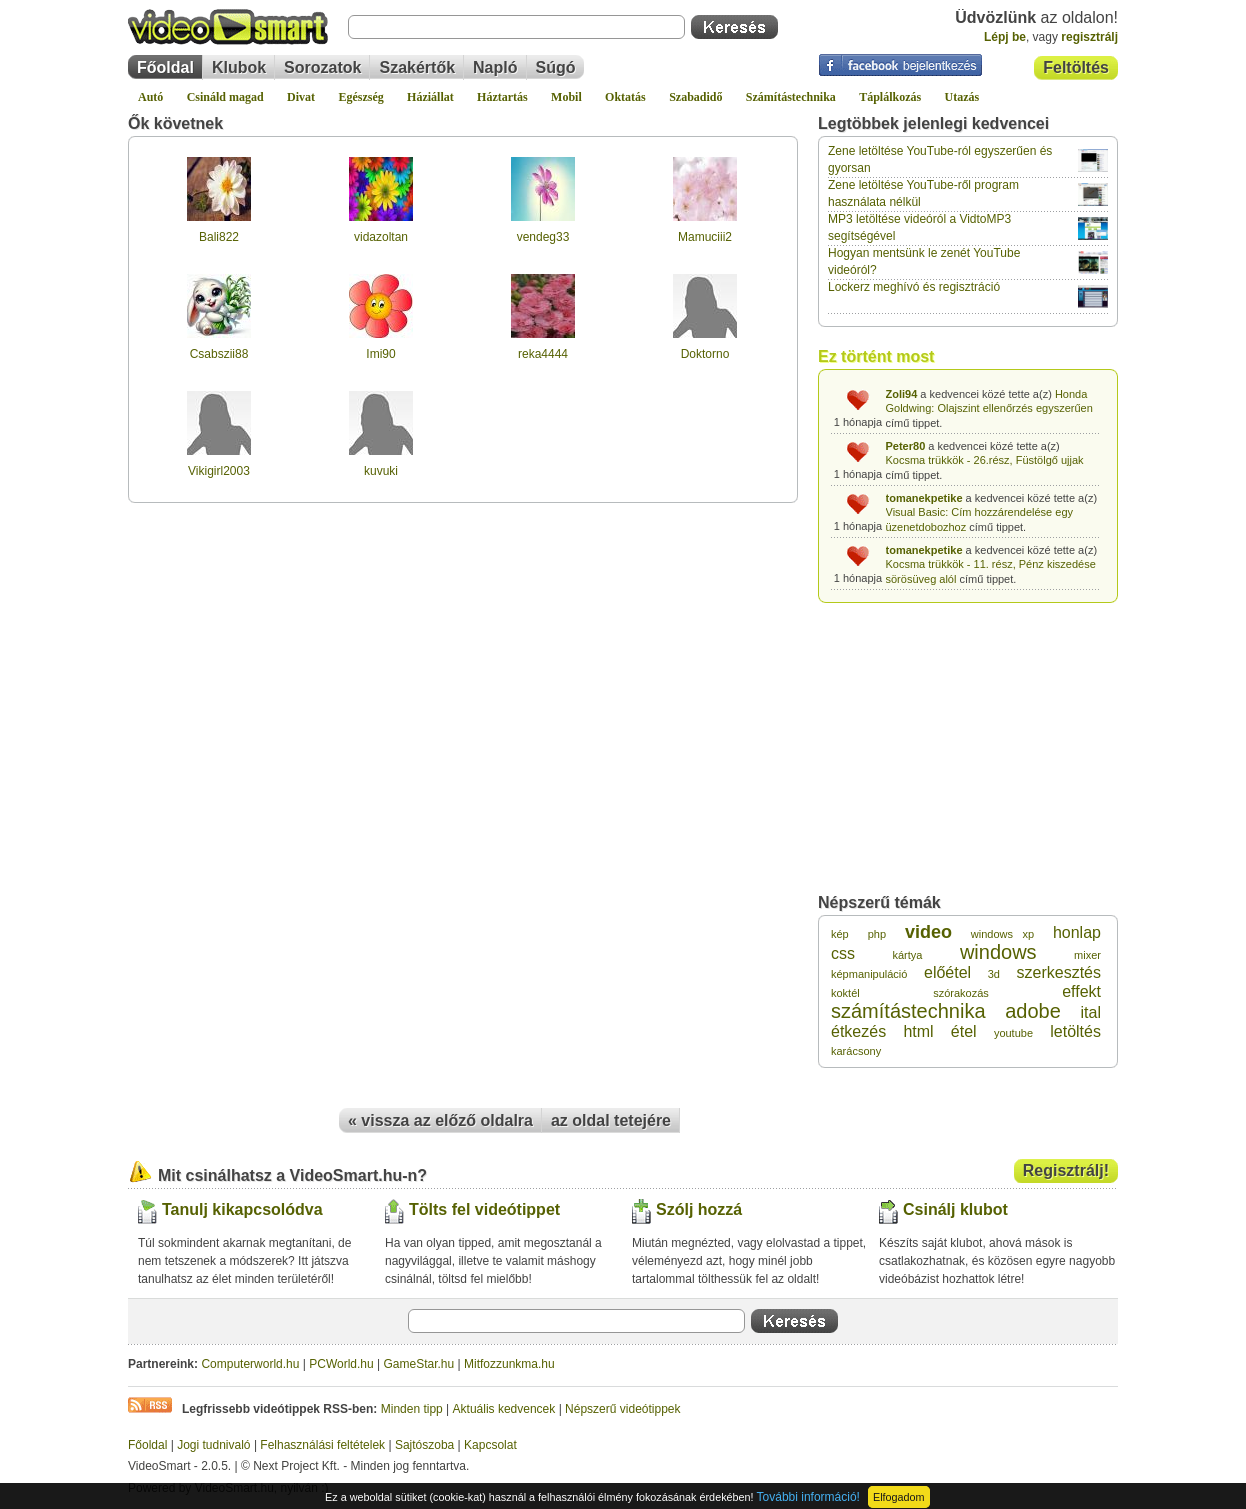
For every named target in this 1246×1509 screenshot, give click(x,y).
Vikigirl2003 (219, 471)
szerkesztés (1059, 972)
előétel (947, 972)
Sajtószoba (424, 1445)
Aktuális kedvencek (504, 1409)
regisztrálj (1089, 37)
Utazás (962, 97)
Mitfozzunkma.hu (509, 1364)
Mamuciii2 (705, 237)
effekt (1081, 991)
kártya (907, 955)
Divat (301, 97)
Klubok (239, 67)
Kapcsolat (490, 1445)
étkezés (858, 1031)
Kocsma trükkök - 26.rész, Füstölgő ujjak (985, 460)
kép (840, 934)
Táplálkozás (890, 97)
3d (994, 974)
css (843, 953)
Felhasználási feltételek (322, 1445)
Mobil (566, 97)
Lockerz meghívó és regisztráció (914, 287)
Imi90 (380, 354)
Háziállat (430, 97)
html (918, 1031)
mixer (1087, 955)
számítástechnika (908, 1011)
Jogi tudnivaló (213, 1445)
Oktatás (625, 97)
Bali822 (219, 237)
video (928, 932)
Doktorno (705, 354)
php (877, 934)
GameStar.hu (419, 1364)
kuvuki (381, 471)
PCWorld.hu (341, 1364)
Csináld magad (225, 97)
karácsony (856, 1051)
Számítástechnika (791, 97)
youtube (1013, 1033)
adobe (1033, 1011)
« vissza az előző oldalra (440, 1120)
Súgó (556, 67)
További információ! (808, 1497)
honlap (1077, 932)
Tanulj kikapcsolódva (242, 1209)
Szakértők (417, 67)
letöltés (1075, 1031)
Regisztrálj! (1066, 1170)
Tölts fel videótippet (484, 1209)
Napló (495, 67)
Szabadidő (695, 97)
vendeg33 (543, 237)
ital (1091, 1012)
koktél (845, 993)
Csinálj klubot (955, 1209)
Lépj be (1005, 37)
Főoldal (165, 67)
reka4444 (543, 354)
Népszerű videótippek (622, 1409)
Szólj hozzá (699, 1209)
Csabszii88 (219, 354)
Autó (150, 97)
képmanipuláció (869, 974)
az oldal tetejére (611, 1120)
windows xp (1002, 934)
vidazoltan (381, 237)
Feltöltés (1076, 67)
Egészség (360, 97)
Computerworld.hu (250, 1364)
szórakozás (961, 993)
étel (964, 1031)
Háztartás (502, 97)
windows (998, 952)
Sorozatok (322, 67)
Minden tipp (412, 1409)
